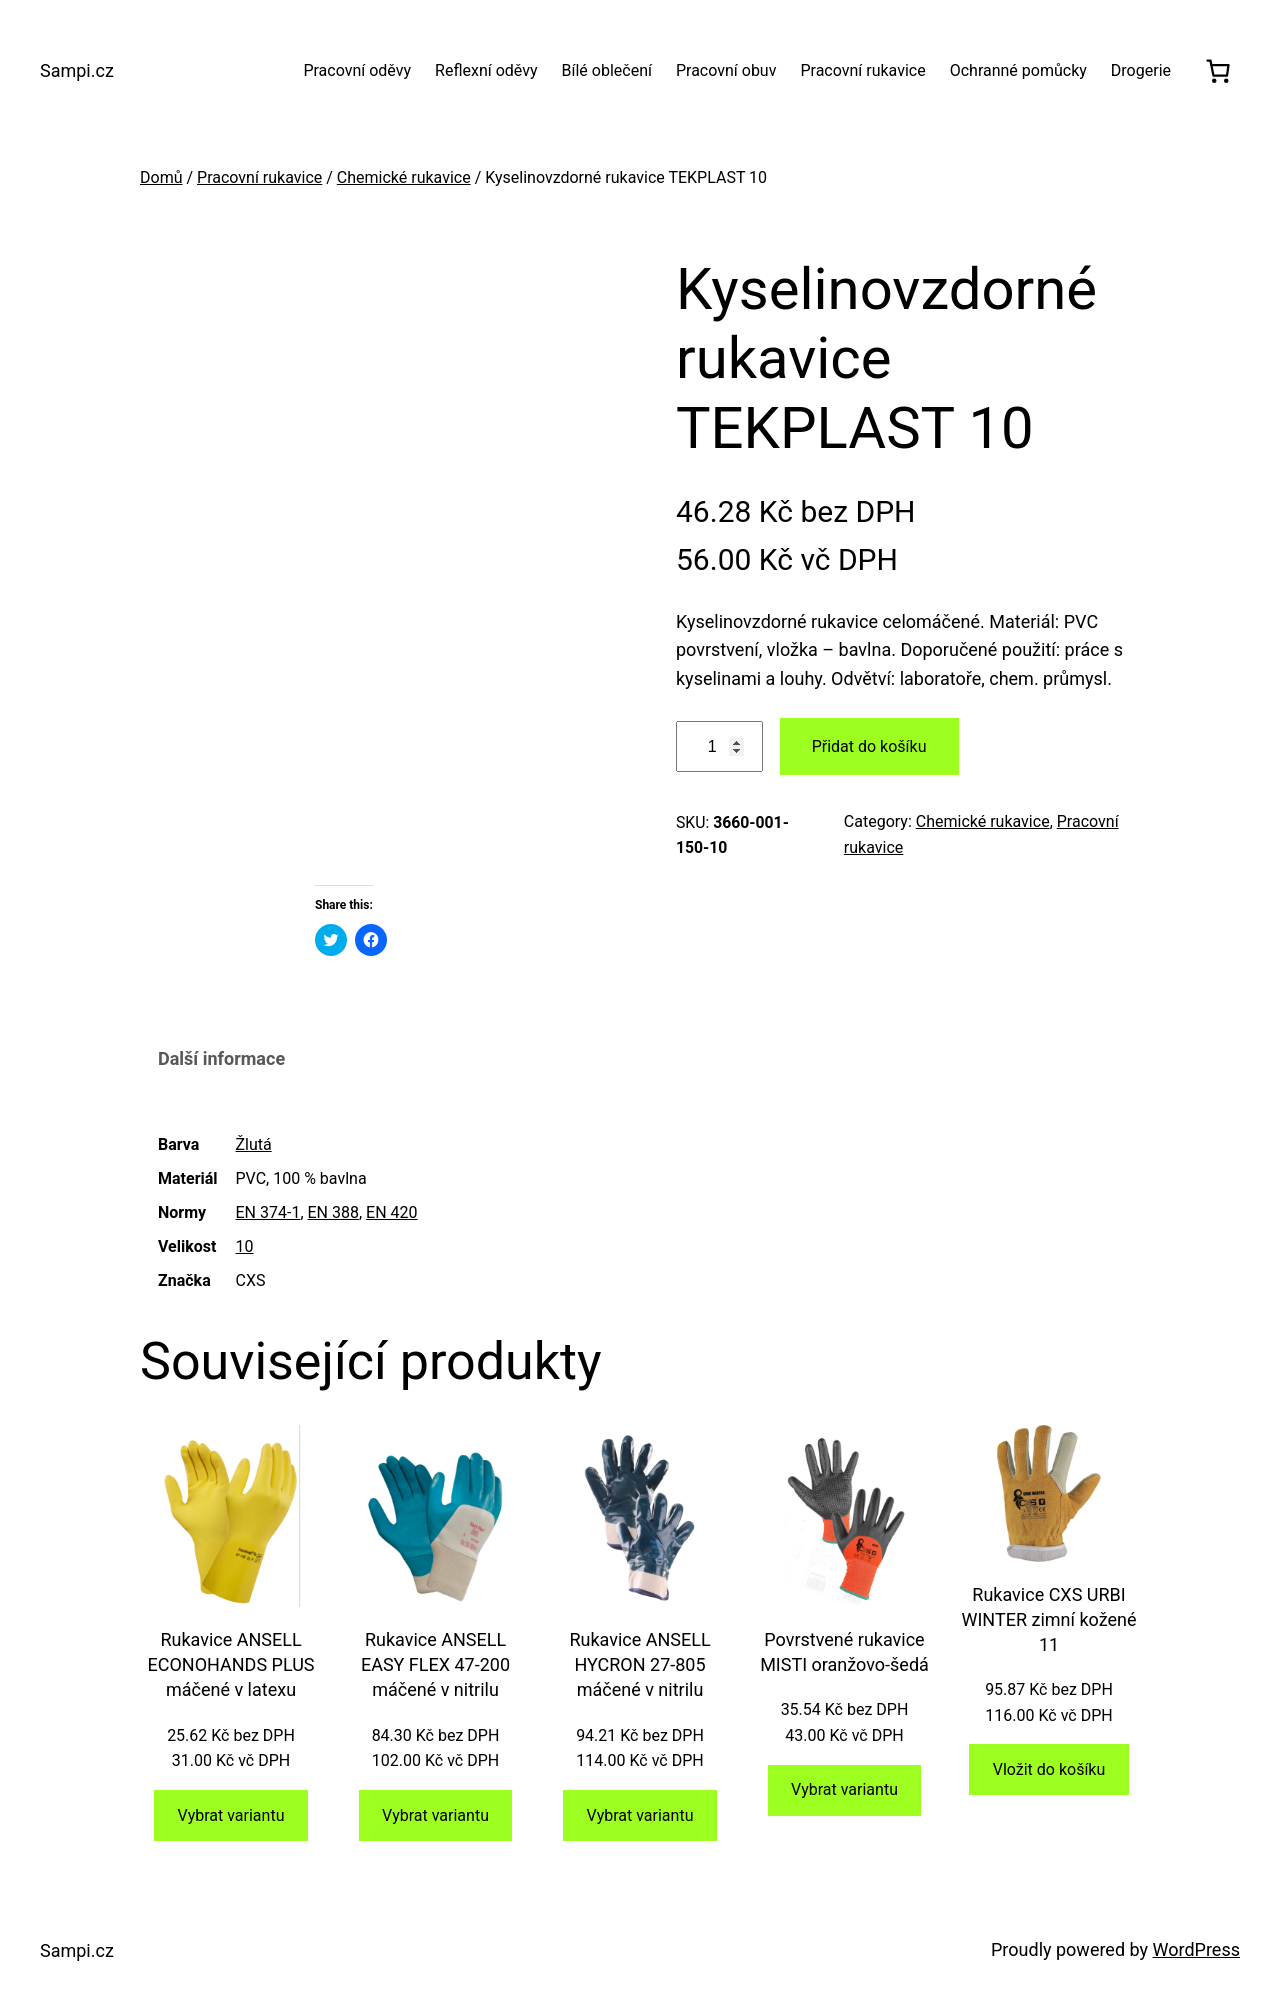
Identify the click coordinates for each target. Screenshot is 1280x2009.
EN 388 (333, 1212)
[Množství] (719, 746)
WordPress (1196, 1949)
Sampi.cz (77, 70)
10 (245, 1246)
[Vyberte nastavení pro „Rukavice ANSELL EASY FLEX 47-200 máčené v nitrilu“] (436, 1815)
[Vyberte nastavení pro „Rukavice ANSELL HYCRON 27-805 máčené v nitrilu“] (640, 1815)
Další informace (221, 1058)
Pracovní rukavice (259, 177)
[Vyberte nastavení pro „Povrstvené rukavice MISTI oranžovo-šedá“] (845, 1790)
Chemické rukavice (404, 177)
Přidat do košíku (869, 746)
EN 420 (391, 1212)
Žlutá (254, 1144)
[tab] (221, 1060)
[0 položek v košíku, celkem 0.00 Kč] (1217, 71)
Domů (161, 177)
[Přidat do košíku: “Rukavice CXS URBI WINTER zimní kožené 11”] (1048, 1769)
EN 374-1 (268, 1212)
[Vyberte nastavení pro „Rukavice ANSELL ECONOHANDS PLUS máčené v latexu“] (231, 1815)
